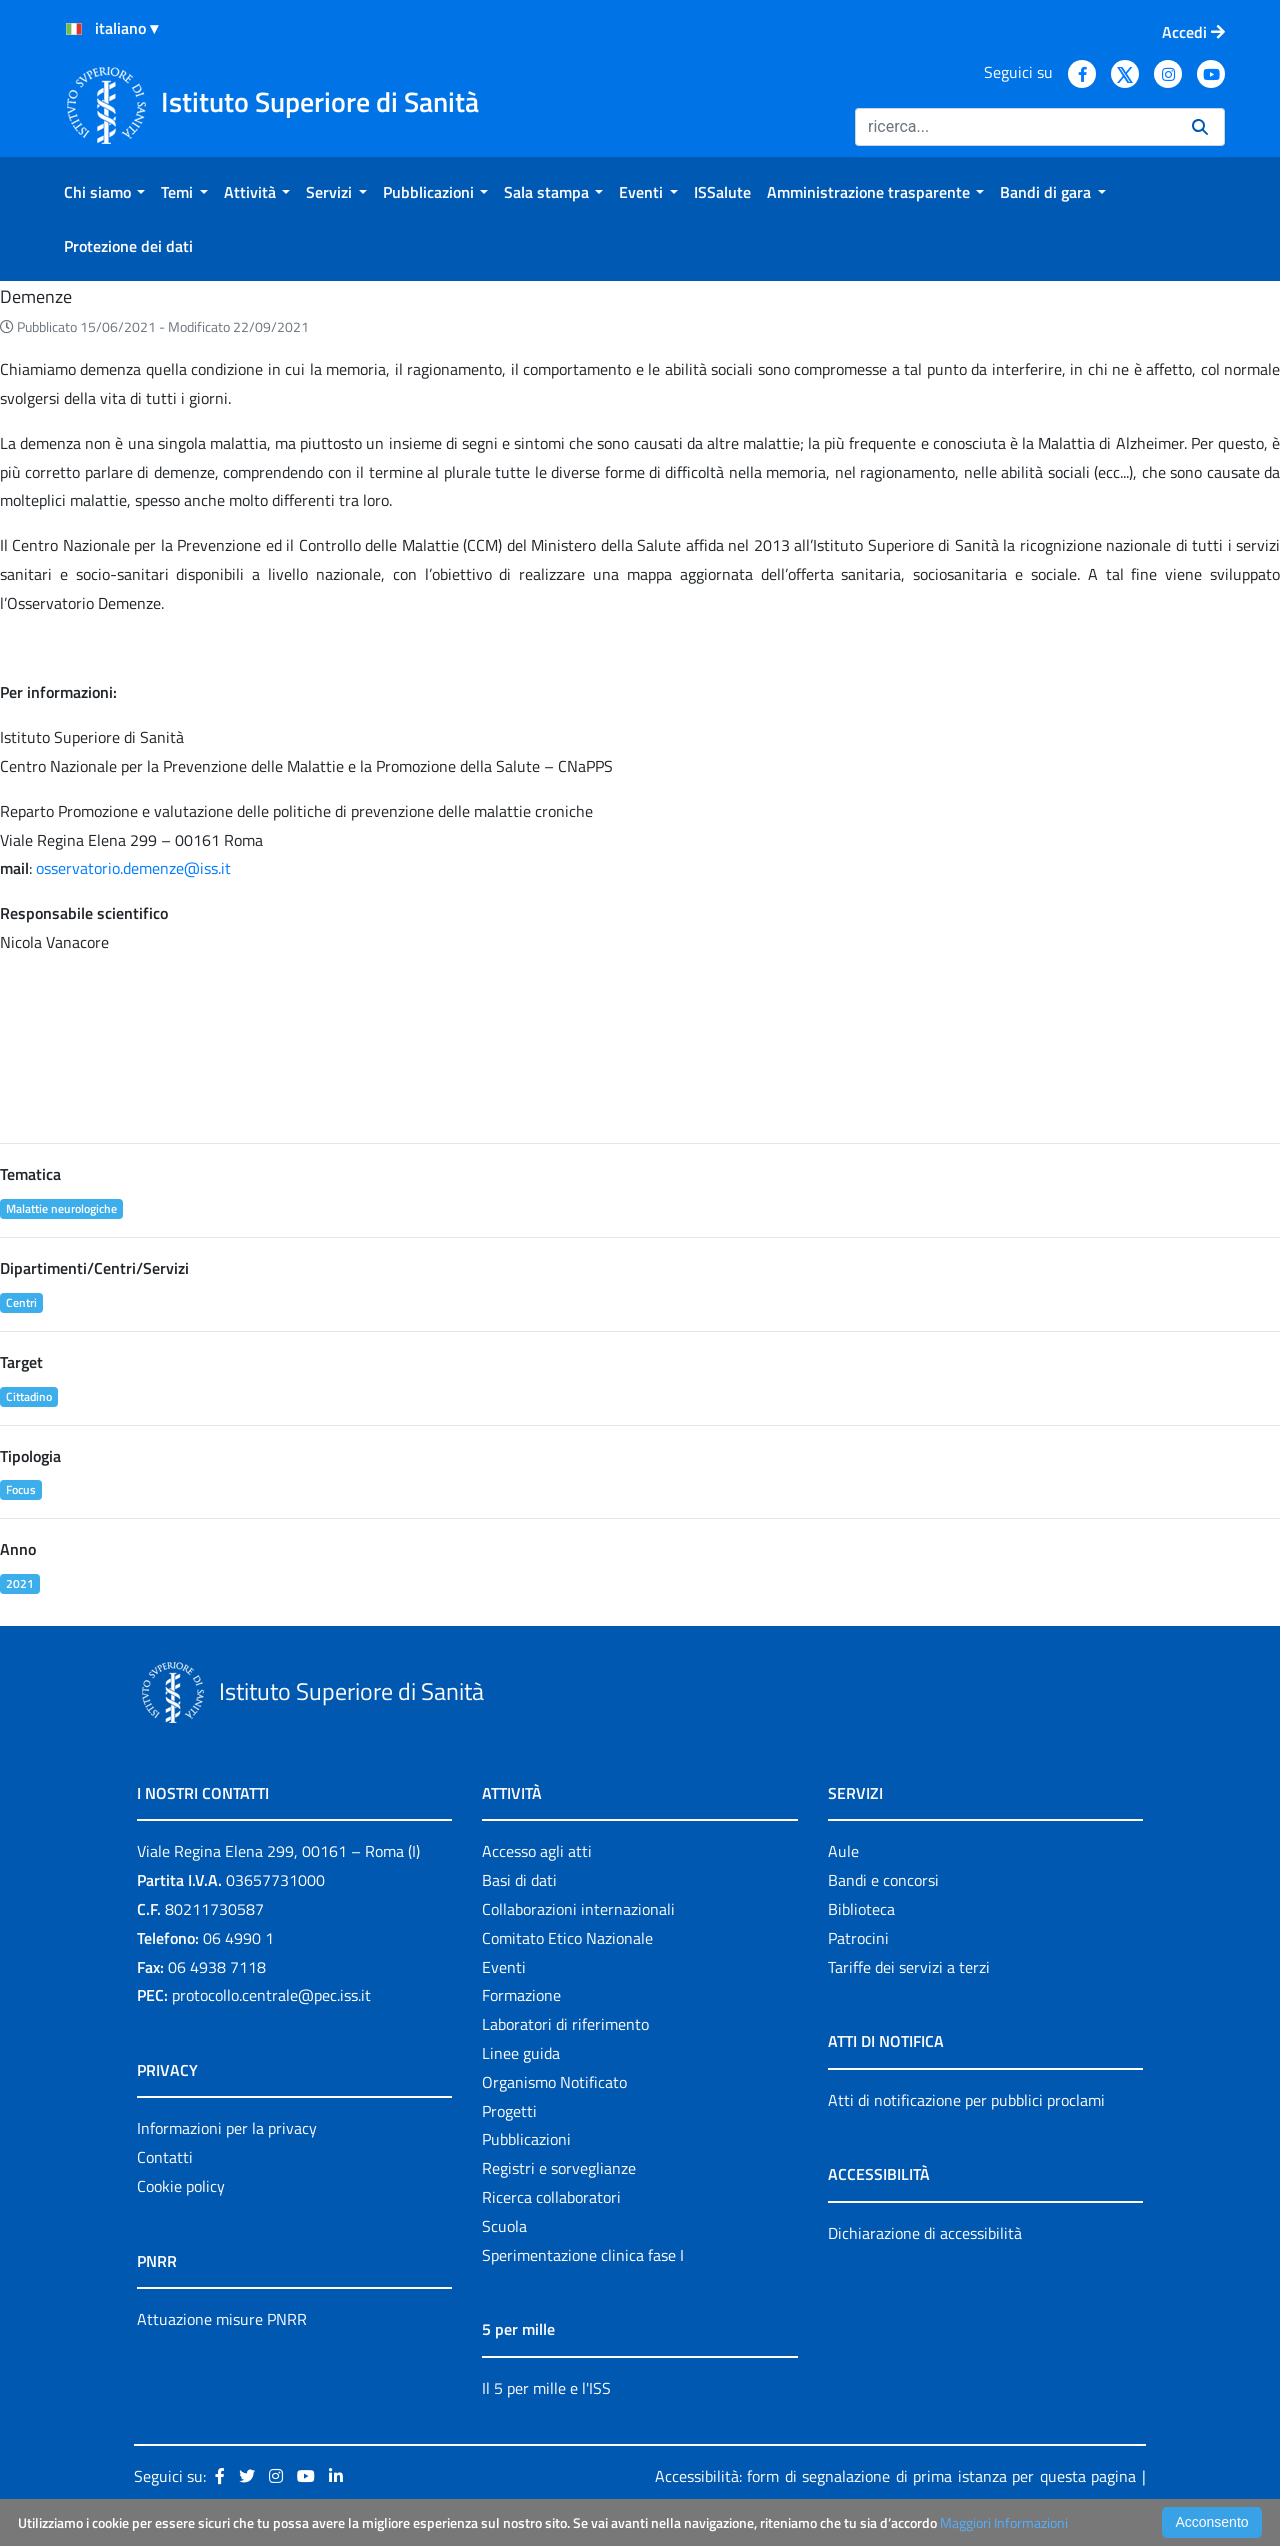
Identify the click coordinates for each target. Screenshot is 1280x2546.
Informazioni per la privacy (227, 2128)
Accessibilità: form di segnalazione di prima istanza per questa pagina (895, 2476)
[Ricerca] (1015, 127)
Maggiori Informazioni (1004, 2522)
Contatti (165, 2157)
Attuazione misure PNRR (222, 2319)
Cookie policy (181, 2186)
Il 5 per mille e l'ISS (546, 2388)
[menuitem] (104, 192)
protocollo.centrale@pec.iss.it (271, 1995)
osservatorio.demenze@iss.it (133, 868)
